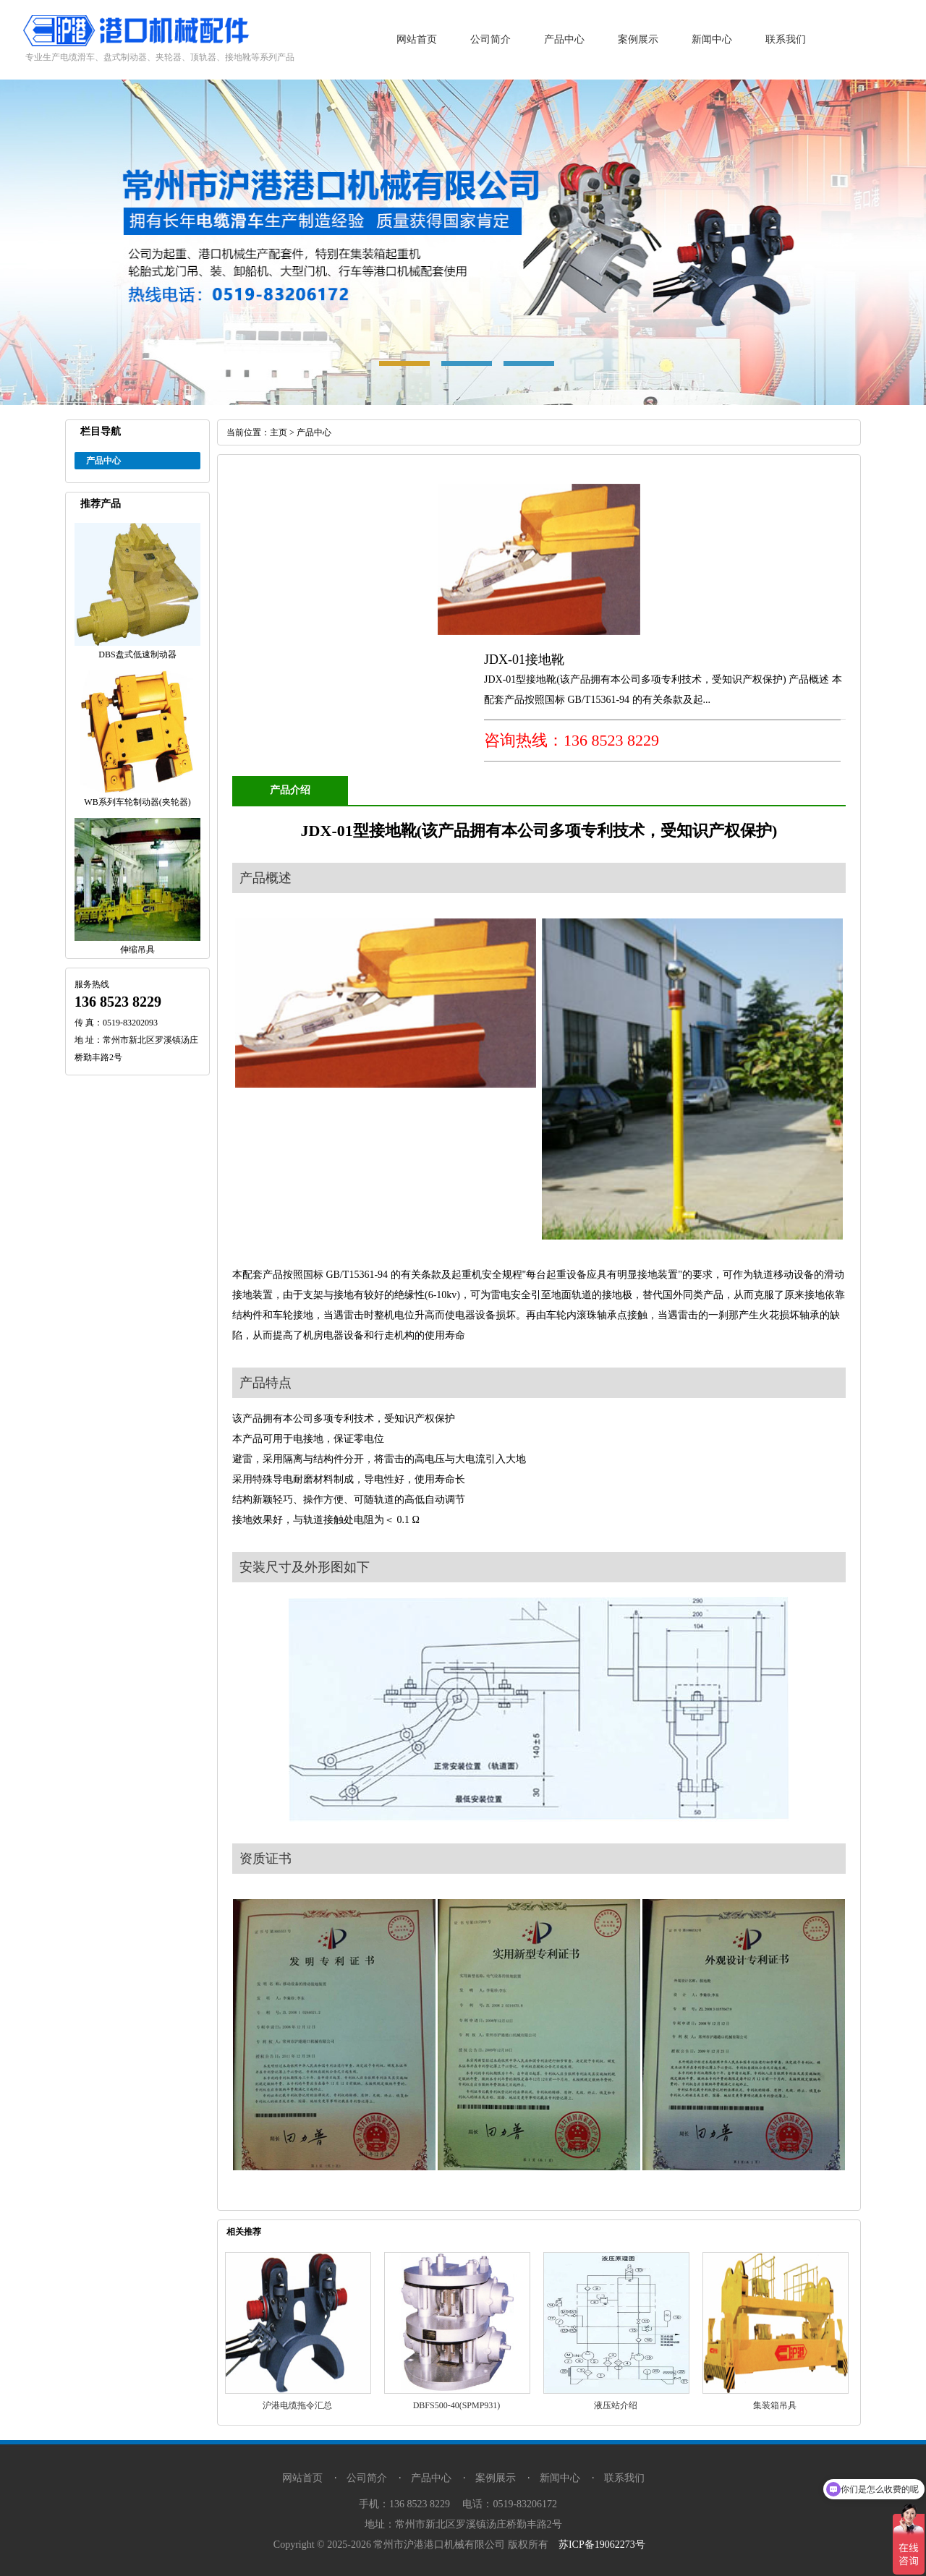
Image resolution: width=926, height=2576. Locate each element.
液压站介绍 (615, 2405)
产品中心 (564, 39)
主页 (278, 432)
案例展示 (638, 39)
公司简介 (490, 39)
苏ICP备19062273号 (601, 2544)
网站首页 (416, 39)
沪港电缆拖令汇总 (297, 2405)
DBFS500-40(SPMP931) (457, 2405)
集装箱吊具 (775, 2405)
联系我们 (785, 39)
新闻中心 (712, 39)
